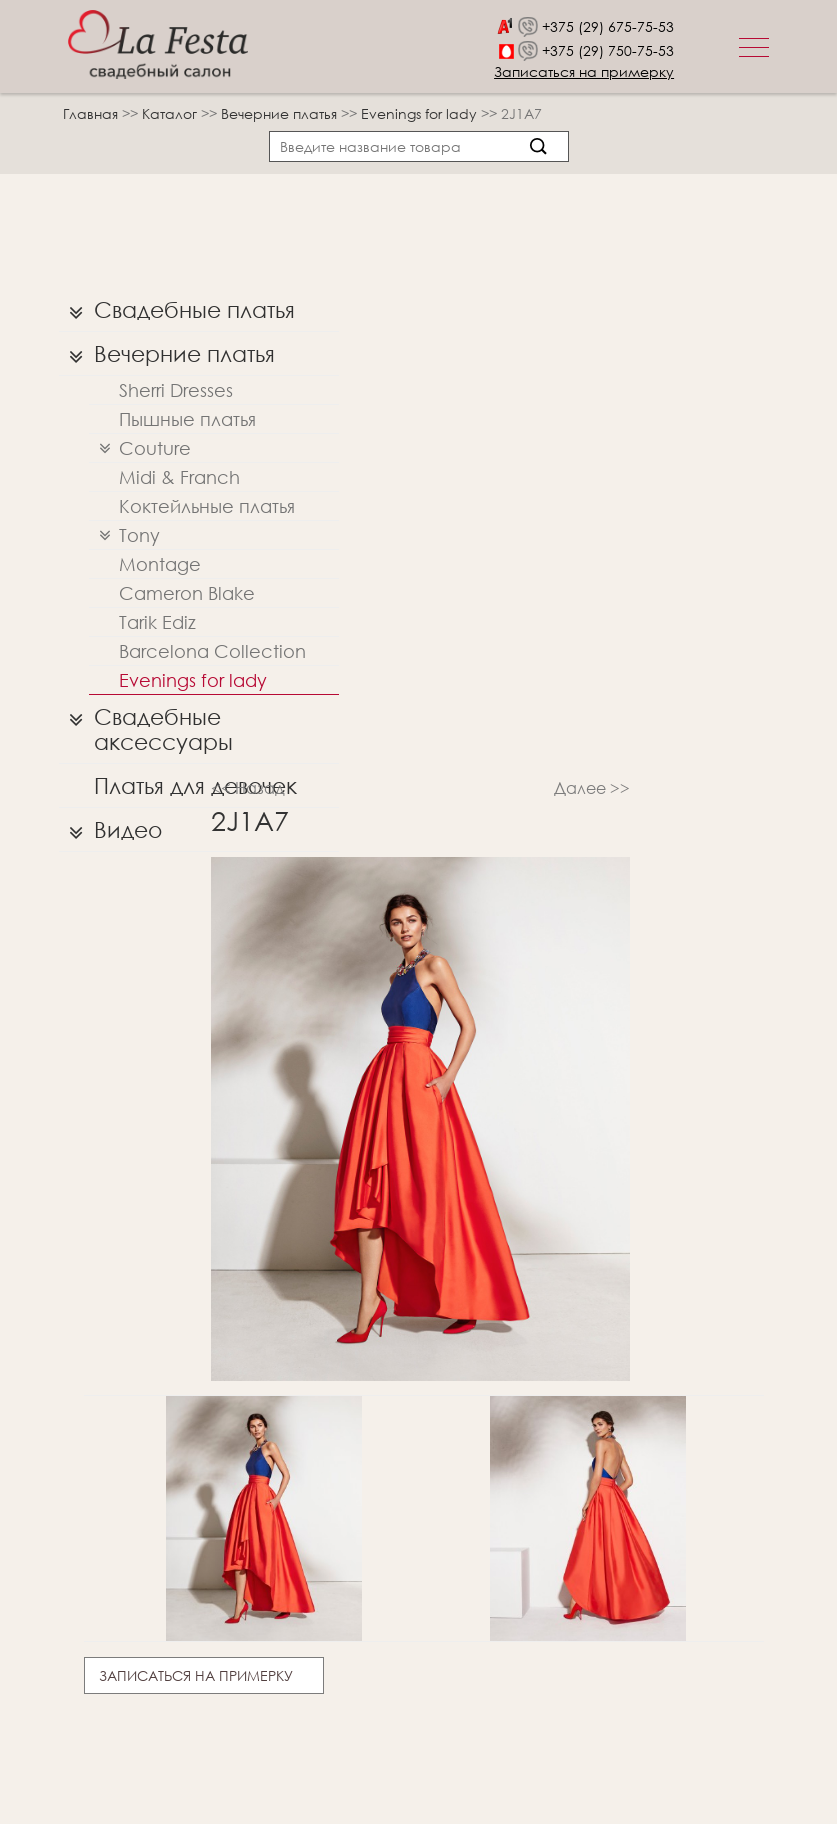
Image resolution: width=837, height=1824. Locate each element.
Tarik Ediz (157, 622)
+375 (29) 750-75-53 (608, 50)
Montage (160, 564)
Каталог (171, 113)
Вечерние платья (281, 113)
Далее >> (592, 787)
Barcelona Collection (212, 651)
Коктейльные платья (207, 506)
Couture (140, 448)
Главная (90, 113)
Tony (124, 535)
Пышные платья (187, 419)
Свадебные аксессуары (146, 724)
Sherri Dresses (176, 390)
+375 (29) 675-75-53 (608, 26)
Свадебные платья (177, 310)
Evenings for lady (421, 113)
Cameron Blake (187, 593)
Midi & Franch (179, 477)
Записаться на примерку (584, 71)
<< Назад (248, 787)
